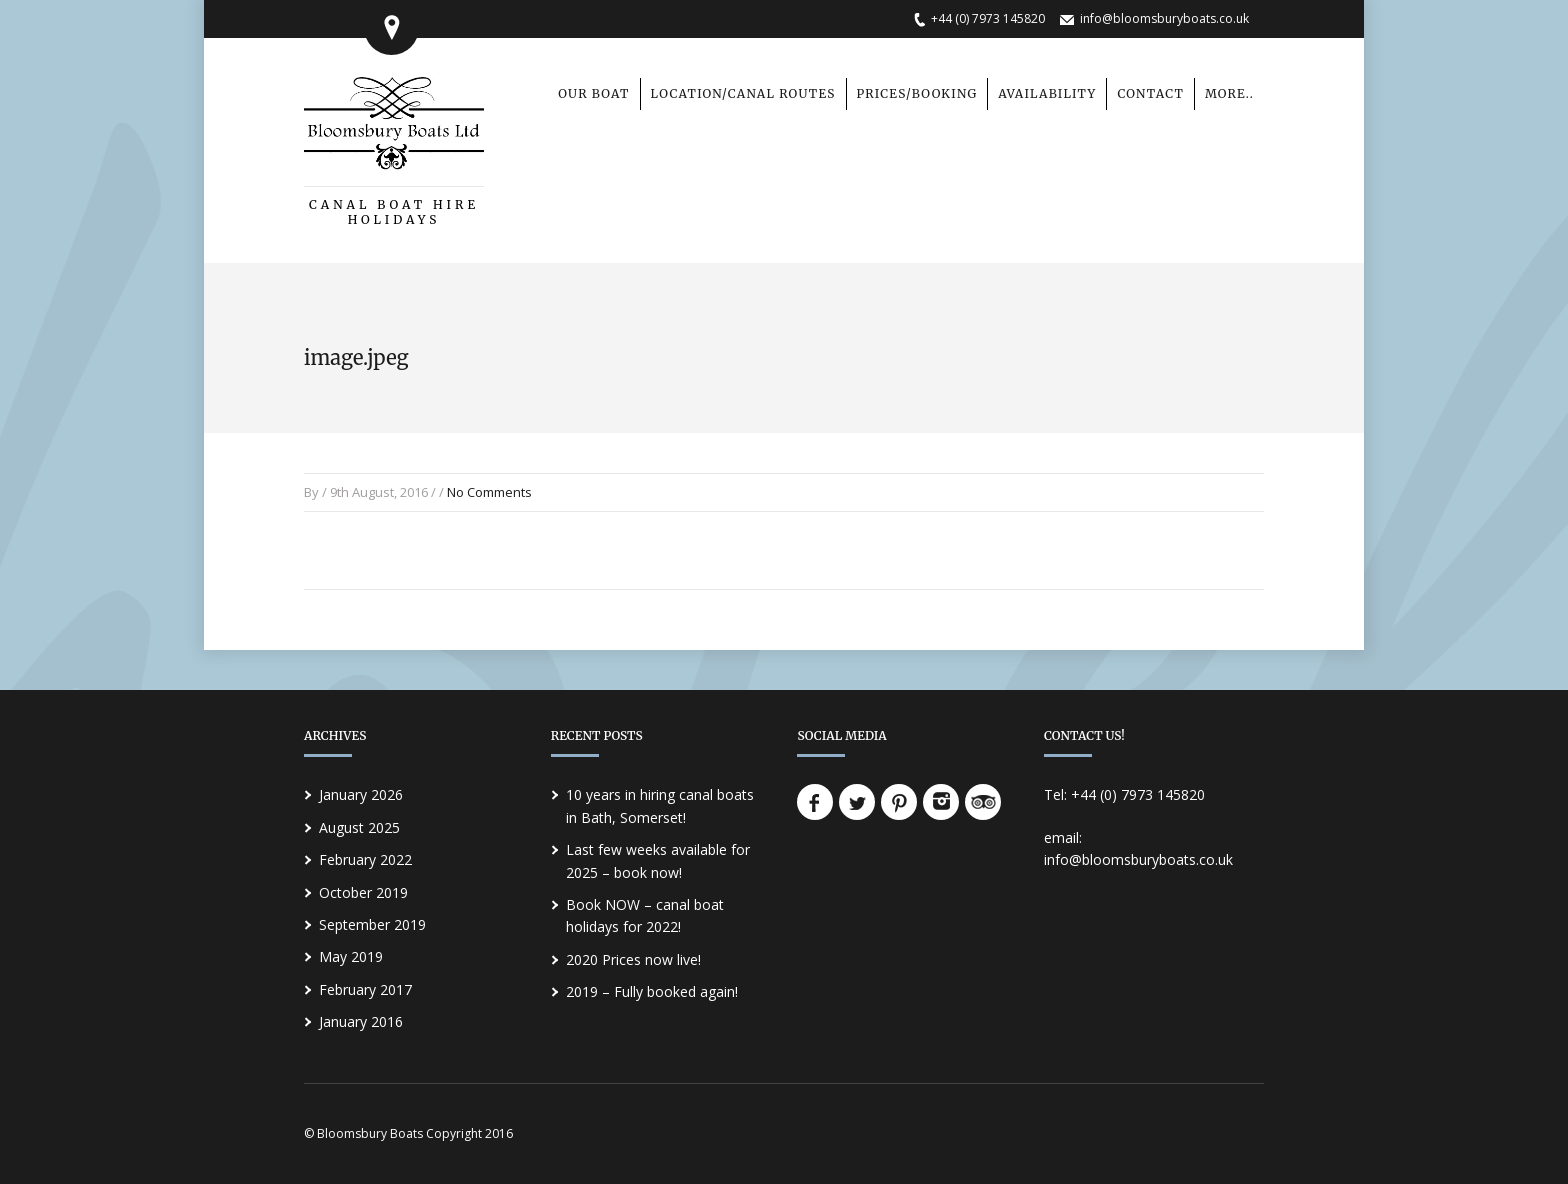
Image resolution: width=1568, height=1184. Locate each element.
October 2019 (363, 892)
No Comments (489, 492)
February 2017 (365, 989)
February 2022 (365, 859)
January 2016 (361, 1021)
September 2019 (372, 924)
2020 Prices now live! (633, 959)
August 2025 (359, 827)
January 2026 (361, 794)
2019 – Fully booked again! (652, 991)
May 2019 (351, 956)
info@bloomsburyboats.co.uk (1164, 18)
